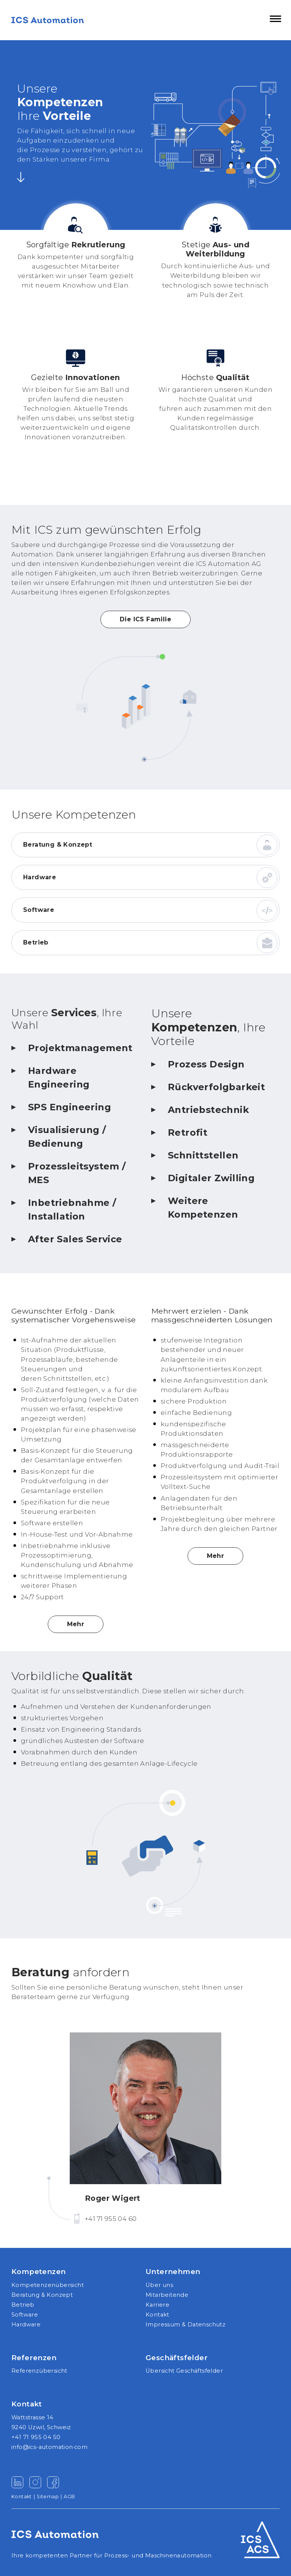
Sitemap (50, 2496)
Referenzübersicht (39, 2370)
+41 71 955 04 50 (35, 2437)
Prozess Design (206, 1064)
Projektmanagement (80, 1047)
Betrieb (35, 942)
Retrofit (187, 1132)
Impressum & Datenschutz (185, 2324)
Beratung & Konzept (57, 844)
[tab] (75, 1052)
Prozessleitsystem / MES (77, 1173)
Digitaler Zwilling (211, 1177)
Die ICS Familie (145, 619)
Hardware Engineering (58, 1077)
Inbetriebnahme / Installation (72, 1209)
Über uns (159, 2285)
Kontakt (157, 2314)
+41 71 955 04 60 (110, 2218)
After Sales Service (75, 1239)
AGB (69, 2496)
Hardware (39, 877)
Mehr (75, 1624)
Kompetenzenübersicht (47, 2285)
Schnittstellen (203, 1155)
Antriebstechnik (208, 1109)
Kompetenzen (38, 2271)
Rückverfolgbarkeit (216, 1086)
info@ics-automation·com (49, 2447)
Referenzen (33, 2357)
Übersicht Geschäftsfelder (184, 2370)
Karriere (157, 2304)
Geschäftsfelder (177, 2357)
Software (38, 909)
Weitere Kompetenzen (203, 1207)
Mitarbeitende (167, 2295)
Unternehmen (173, 2271)
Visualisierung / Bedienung (67, 1136)
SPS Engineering (69, 1107)
